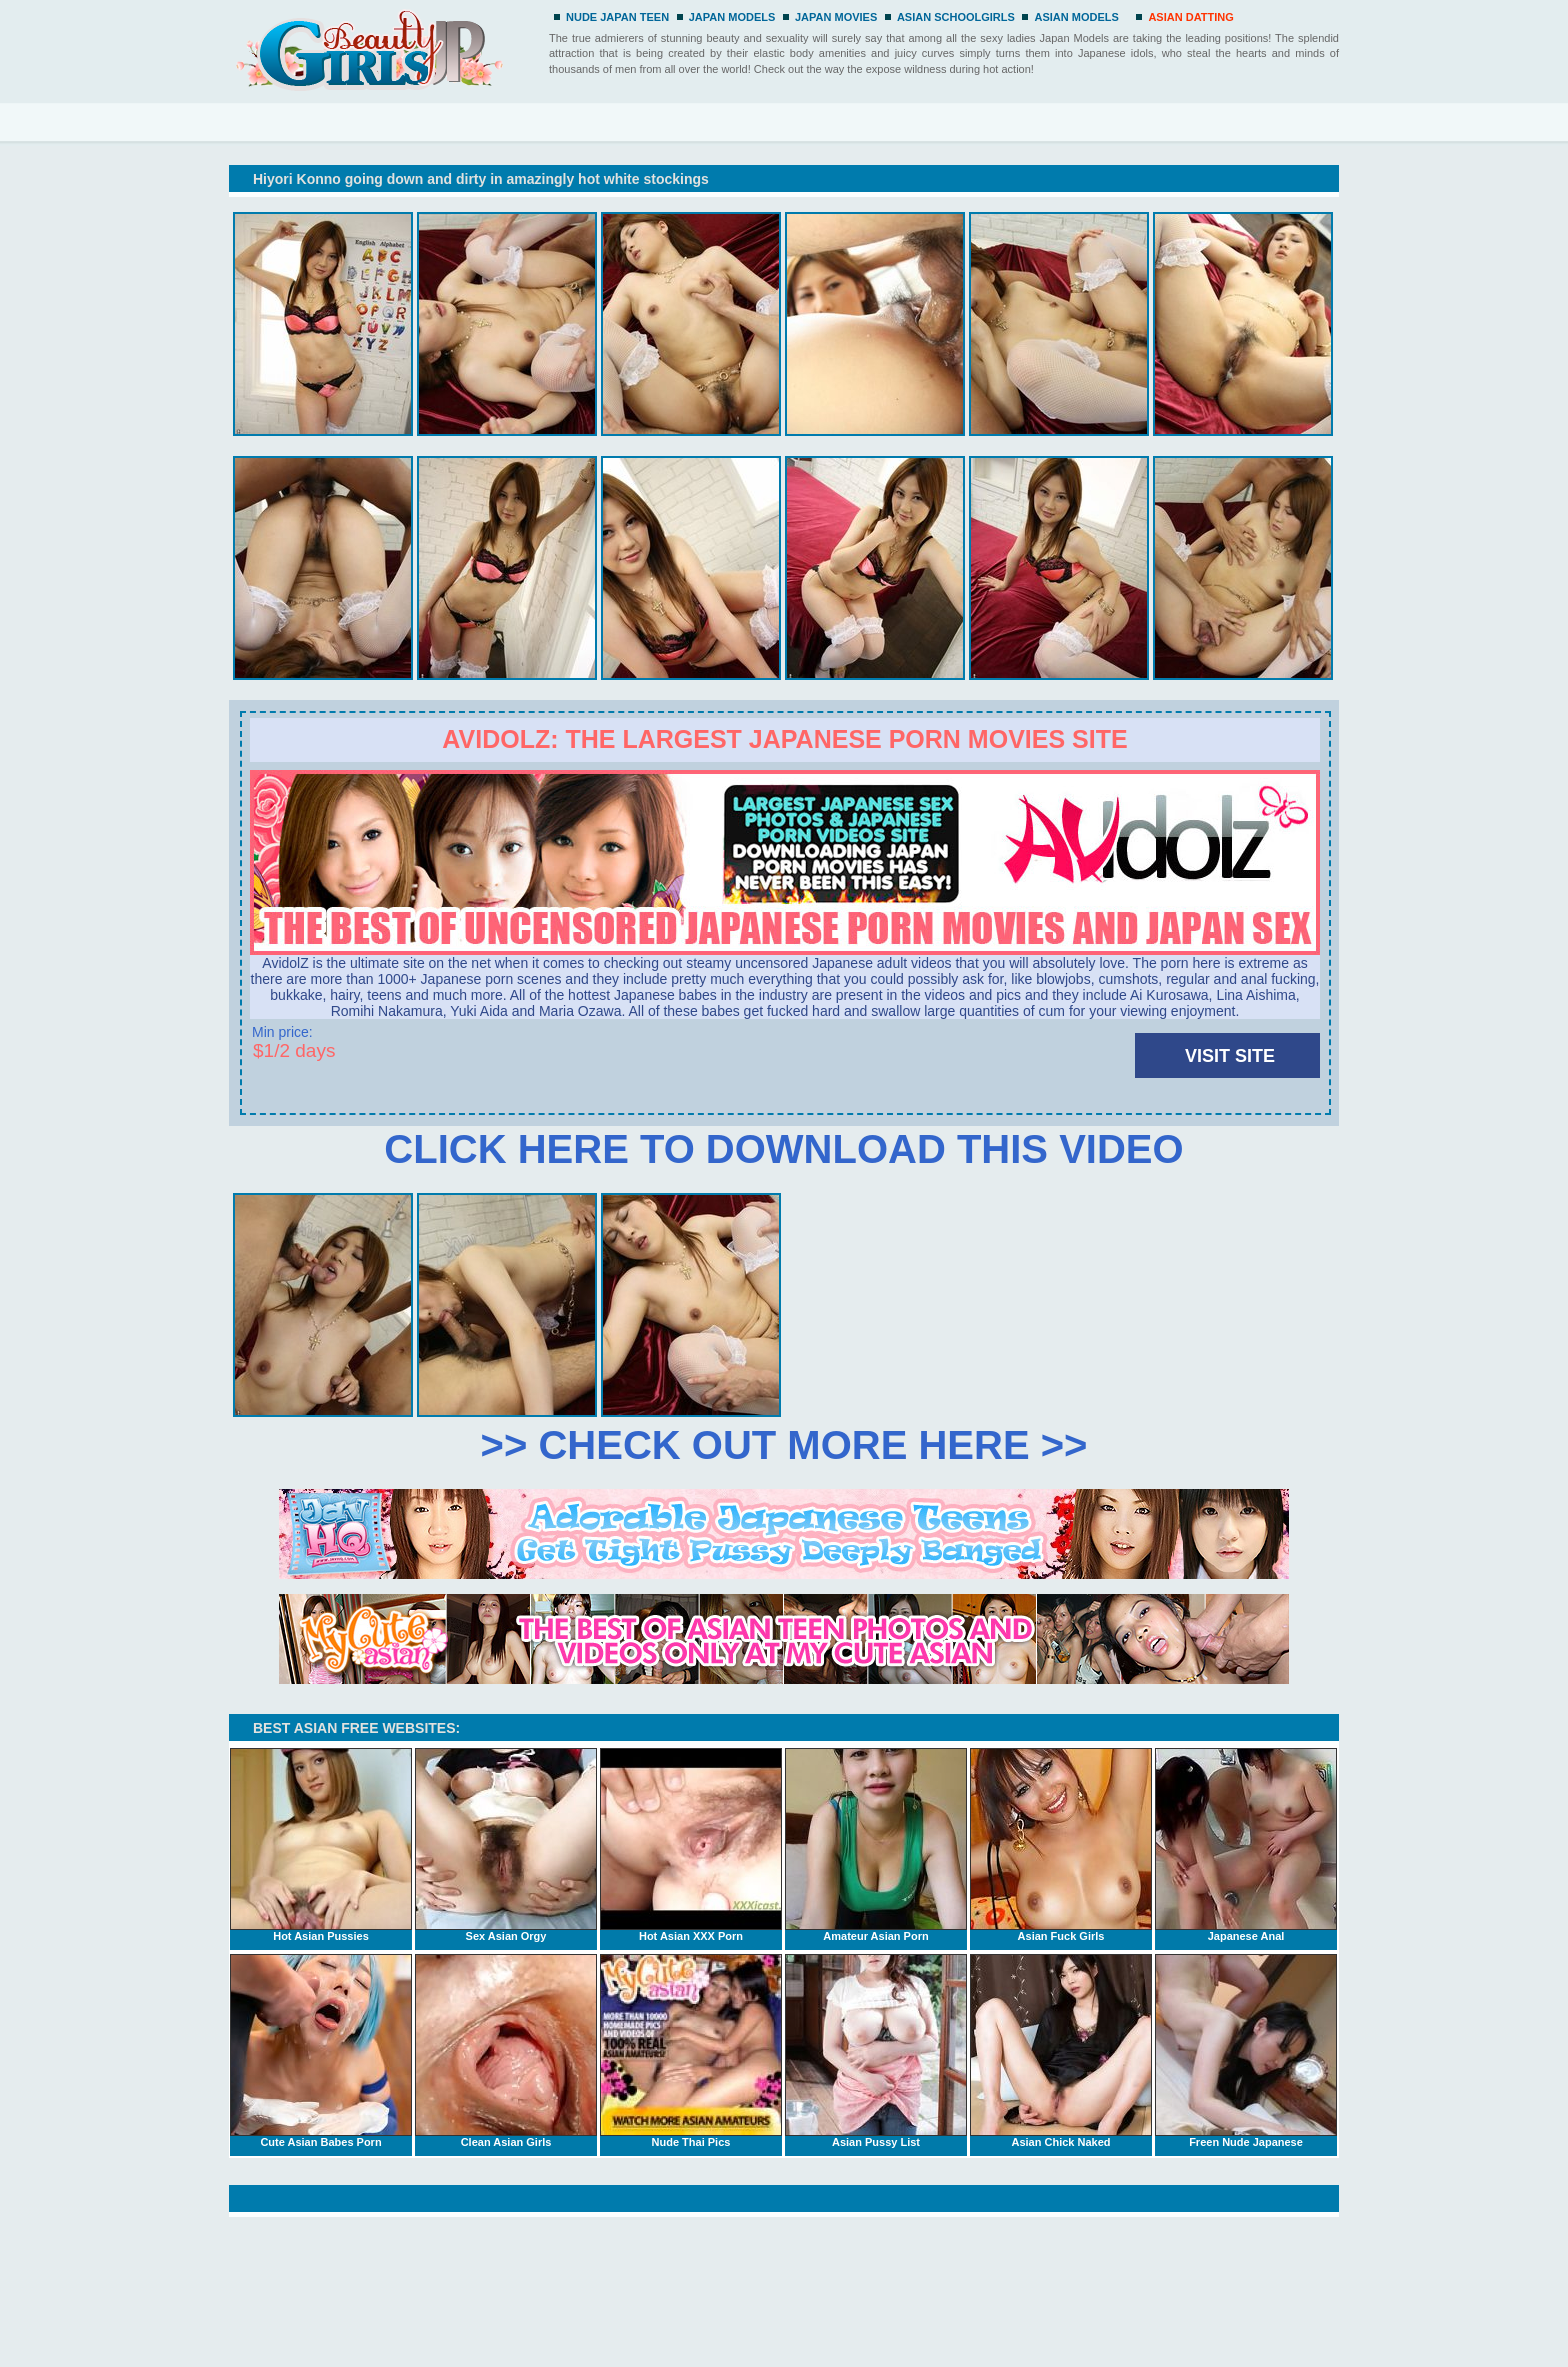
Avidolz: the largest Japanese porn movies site (784, 739)
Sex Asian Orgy (506, 1845)
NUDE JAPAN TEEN (617, 17)
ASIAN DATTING (1190, 17)
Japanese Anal (1246, 1845)
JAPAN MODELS (732, 17)
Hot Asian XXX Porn (691, 1845)
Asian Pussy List (876, 2051)
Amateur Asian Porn (876, 1845)
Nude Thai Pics (691, 2051)
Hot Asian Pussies (321, 1845)
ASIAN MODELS (1076, 17)
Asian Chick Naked (1061, 2051)
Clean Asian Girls (506, 2051)
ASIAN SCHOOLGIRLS (956, 17)
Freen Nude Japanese (1246, 2051)
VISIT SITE (1230, 1056)
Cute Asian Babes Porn (321, 2051)
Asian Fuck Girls (1061, 1845)
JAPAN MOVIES (836, 17)
